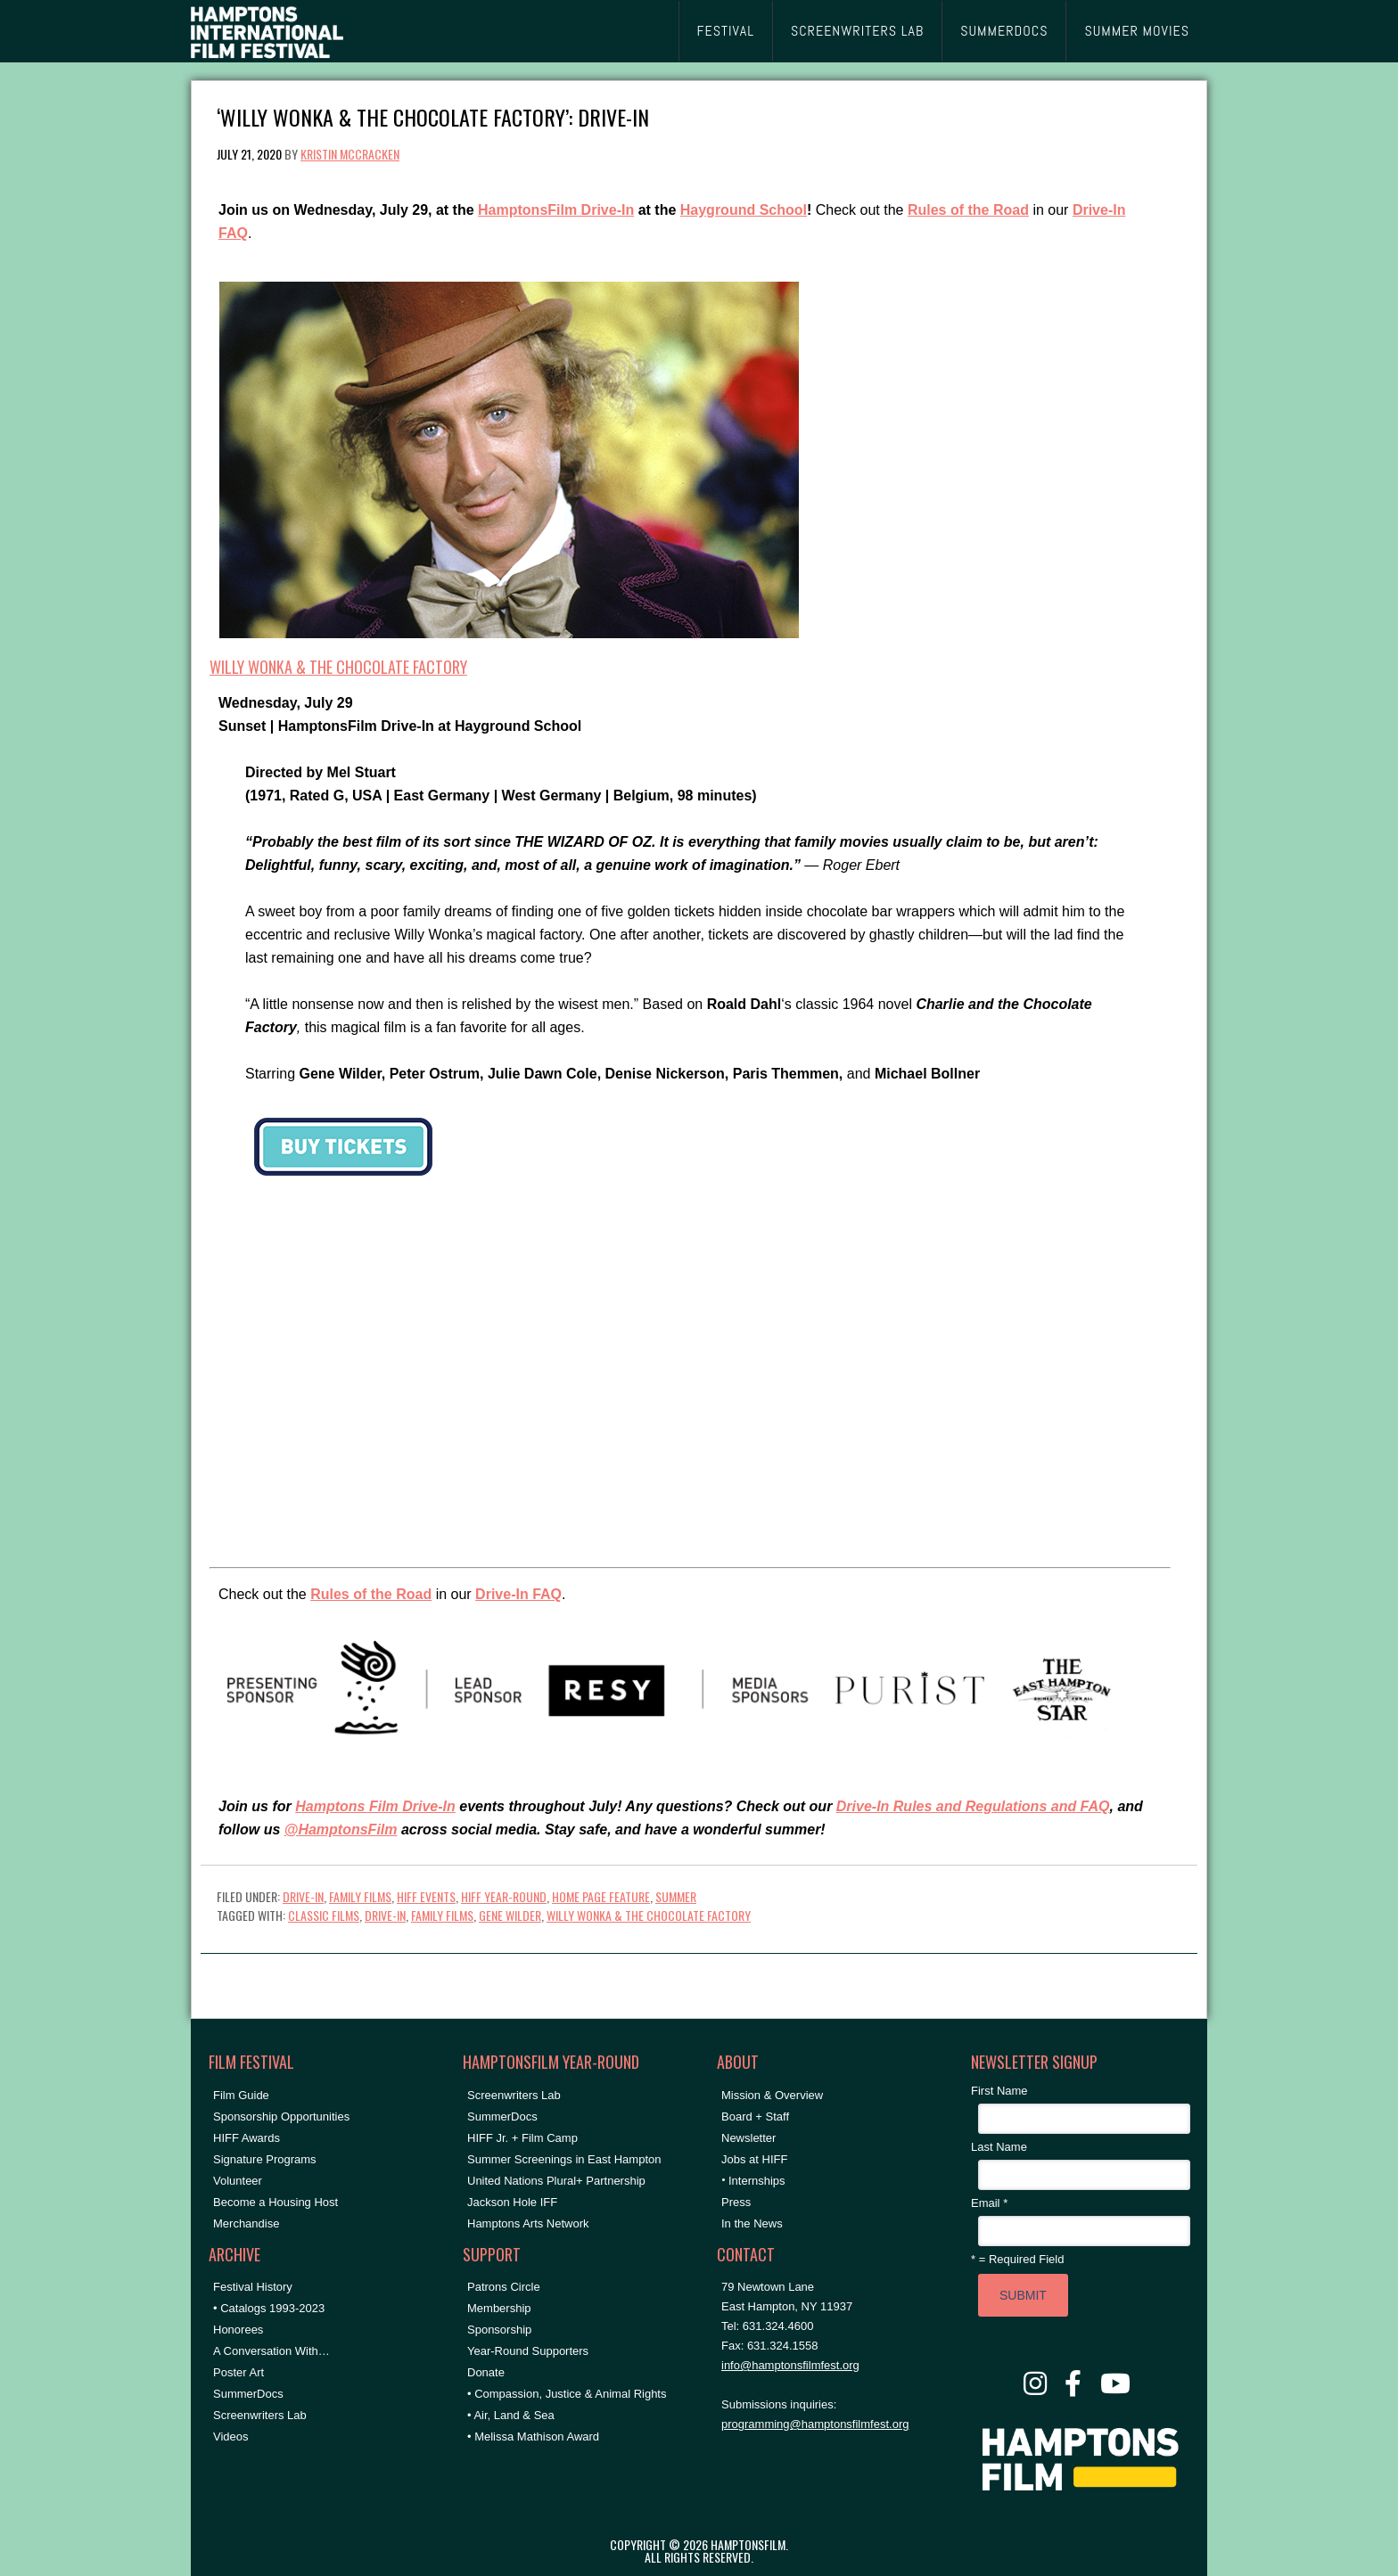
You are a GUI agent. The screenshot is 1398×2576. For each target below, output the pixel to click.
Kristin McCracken (349, 153)
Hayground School (743, 209)
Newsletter (748, 2138)
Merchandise (246, 2223)
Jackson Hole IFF (512, 2202)
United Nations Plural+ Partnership (556, 2180)
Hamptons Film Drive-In (375, 1806)
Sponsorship (499, 2329)
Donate (486, 2372)
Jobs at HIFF (754, 2159)
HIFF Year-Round (504, 1896)
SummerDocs (248, 2393)
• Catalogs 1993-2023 (269, 2308)
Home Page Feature (601, 1896)
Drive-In (303, 1896)
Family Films (360, 1896)
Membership (499, 2308)
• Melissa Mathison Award (533, 2436)
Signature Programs (265, 2159)
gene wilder (510, 1915)
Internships (756, 2180)
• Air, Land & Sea (511, 2415)
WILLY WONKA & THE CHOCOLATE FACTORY (338, 666)
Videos (231, 2436)
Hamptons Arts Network (528, 2223)
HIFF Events (426, 1896)
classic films (323, 1915)
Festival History (252, 2286)
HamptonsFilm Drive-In (556, 209)
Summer (675, 1896)
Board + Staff (755, 2116)
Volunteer (237, 2180)
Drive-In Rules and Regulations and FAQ (973, 1806)
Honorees (238, 2329)
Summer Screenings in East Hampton (564, 2159)
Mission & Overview (772, 2095)
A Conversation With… (271, 2351)
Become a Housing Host (275, 2202)
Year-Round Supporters (527, 2351)
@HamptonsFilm (341, 1829)
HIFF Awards (246, 2138)
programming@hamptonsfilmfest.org (815, 2424)
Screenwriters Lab (260, 2415)
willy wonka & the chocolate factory (649, 1915)
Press (736, 2202)
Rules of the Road (968, 209)
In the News (752, 2223)
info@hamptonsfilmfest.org (790, 2365)
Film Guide (241, 2095)
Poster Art (238, 2372)
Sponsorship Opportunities (281, 2116)
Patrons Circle (503, 2286)
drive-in (385, 1915)
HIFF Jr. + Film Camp (522, 2138)
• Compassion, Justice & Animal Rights (566, 2393)
